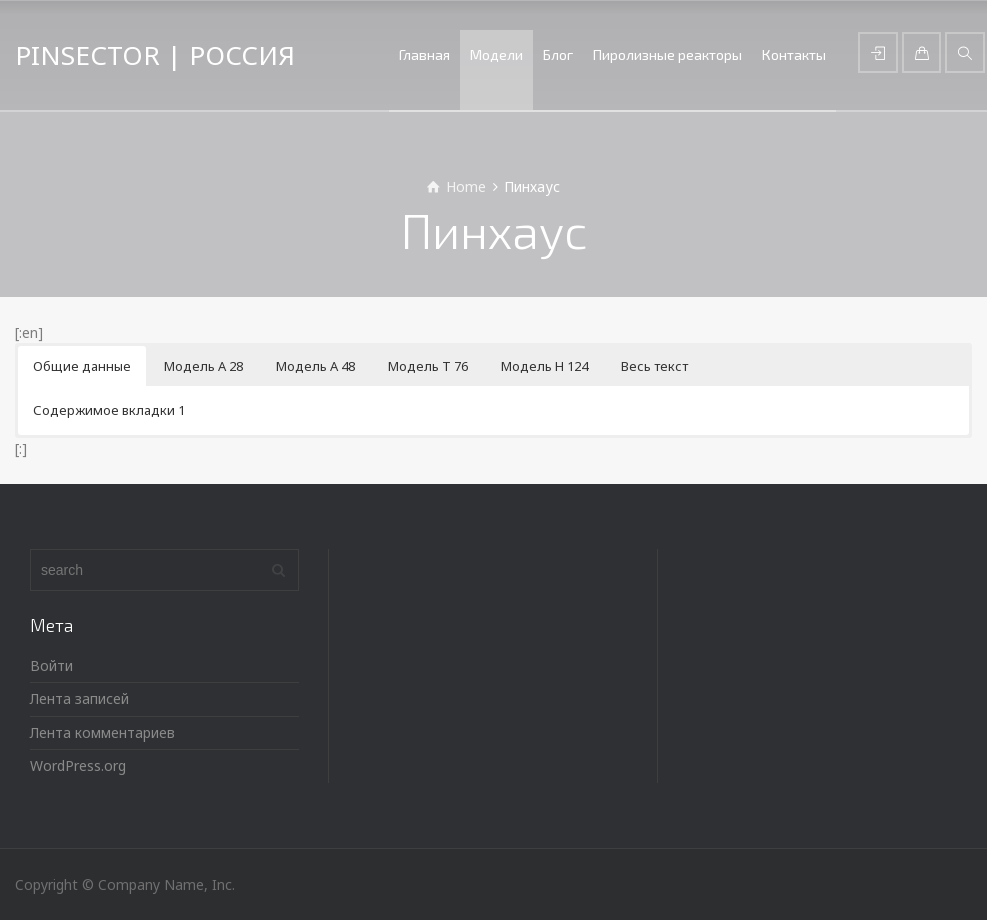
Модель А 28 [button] (203, 366)
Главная (424, 54)
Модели (496, 54)
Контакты (794, 54)
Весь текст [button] (654, 366)
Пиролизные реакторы (667, 54)
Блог (558, 54)
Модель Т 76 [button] (428, 366)
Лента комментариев (102, 732)
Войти (51, 665)
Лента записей (79, 698)
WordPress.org (78, 765)
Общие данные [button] (82, 366)
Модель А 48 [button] (315, 366)
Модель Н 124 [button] (544, 366)
